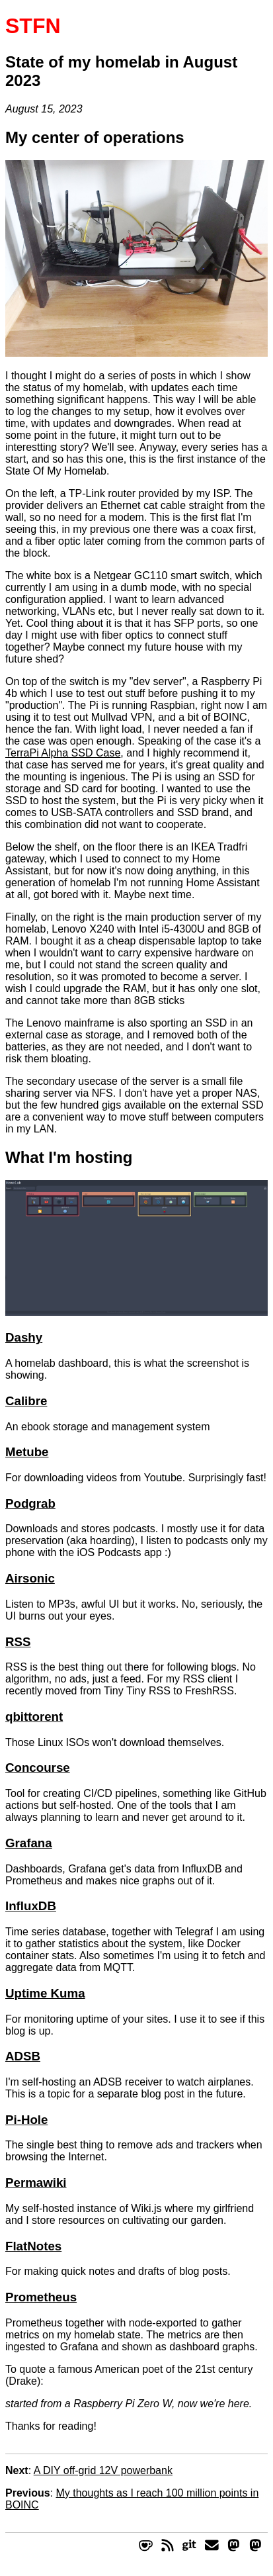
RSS (17, 1642)
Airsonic (30, 1578)
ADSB (22, 2056)
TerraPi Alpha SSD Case (62, 753)
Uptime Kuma (45, 1993)
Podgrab (30, 1503)
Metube (26, 1452)
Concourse (37, 1767)
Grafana (28, 1843)
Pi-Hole (26, 2120)
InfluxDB (30, 1906)
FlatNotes (33, 2246)
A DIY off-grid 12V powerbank (103, 2470)
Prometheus (41, 2297)
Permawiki (36, 2182)
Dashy (23, 1337)
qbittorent (34, 1717)
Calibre (26, 1401)
